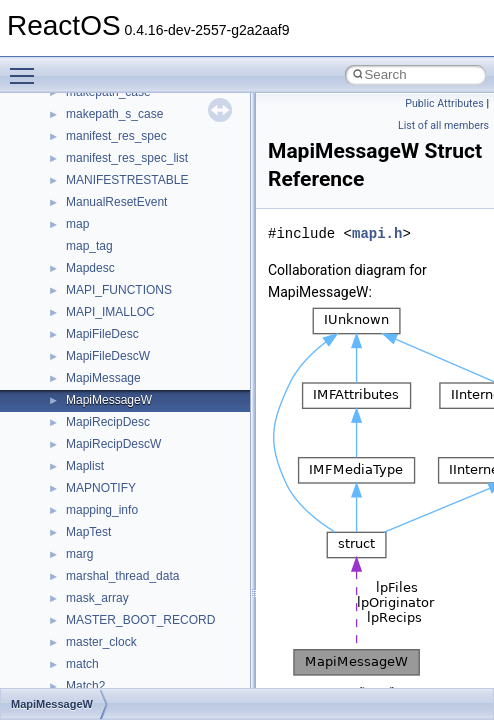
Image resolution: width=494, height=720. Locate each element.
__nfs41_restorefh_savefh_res (147, 407)
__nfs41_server (107, 627)
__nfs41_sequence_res (128, 583)
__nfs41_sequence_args (131, 561)
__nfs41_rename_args (126, 363)
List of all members (443, 125)
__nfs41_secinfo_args (124, 473)
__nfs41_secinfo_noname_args (149, 517)
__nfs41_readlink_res (123, 275)
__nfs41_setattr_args (122, 671)
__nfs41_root (101, 429)
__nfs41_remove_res (122, 341)
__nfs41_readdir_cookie (130, 187)
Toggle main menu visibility (27, 67)
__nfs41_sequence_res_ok (138, 605)
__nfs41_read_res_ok (124, 143)
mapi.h (377, 233)
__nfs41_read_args (117, 99)
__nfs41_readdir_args (124, 165)
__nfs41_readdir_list (120, 231)
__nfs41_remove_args (125, 319)
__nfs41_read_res (114, 121)
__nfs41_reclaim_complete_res (149, 297)
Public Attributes (444, 103)
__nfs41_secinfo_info (122, 495)
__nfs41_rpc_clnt (111, 451)
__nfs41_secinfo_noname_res (146, 539)
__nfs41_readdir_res (121, 253)
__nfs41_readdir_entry (126, 209)
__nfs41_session (111, 649)
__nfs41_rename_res (122, 385)
